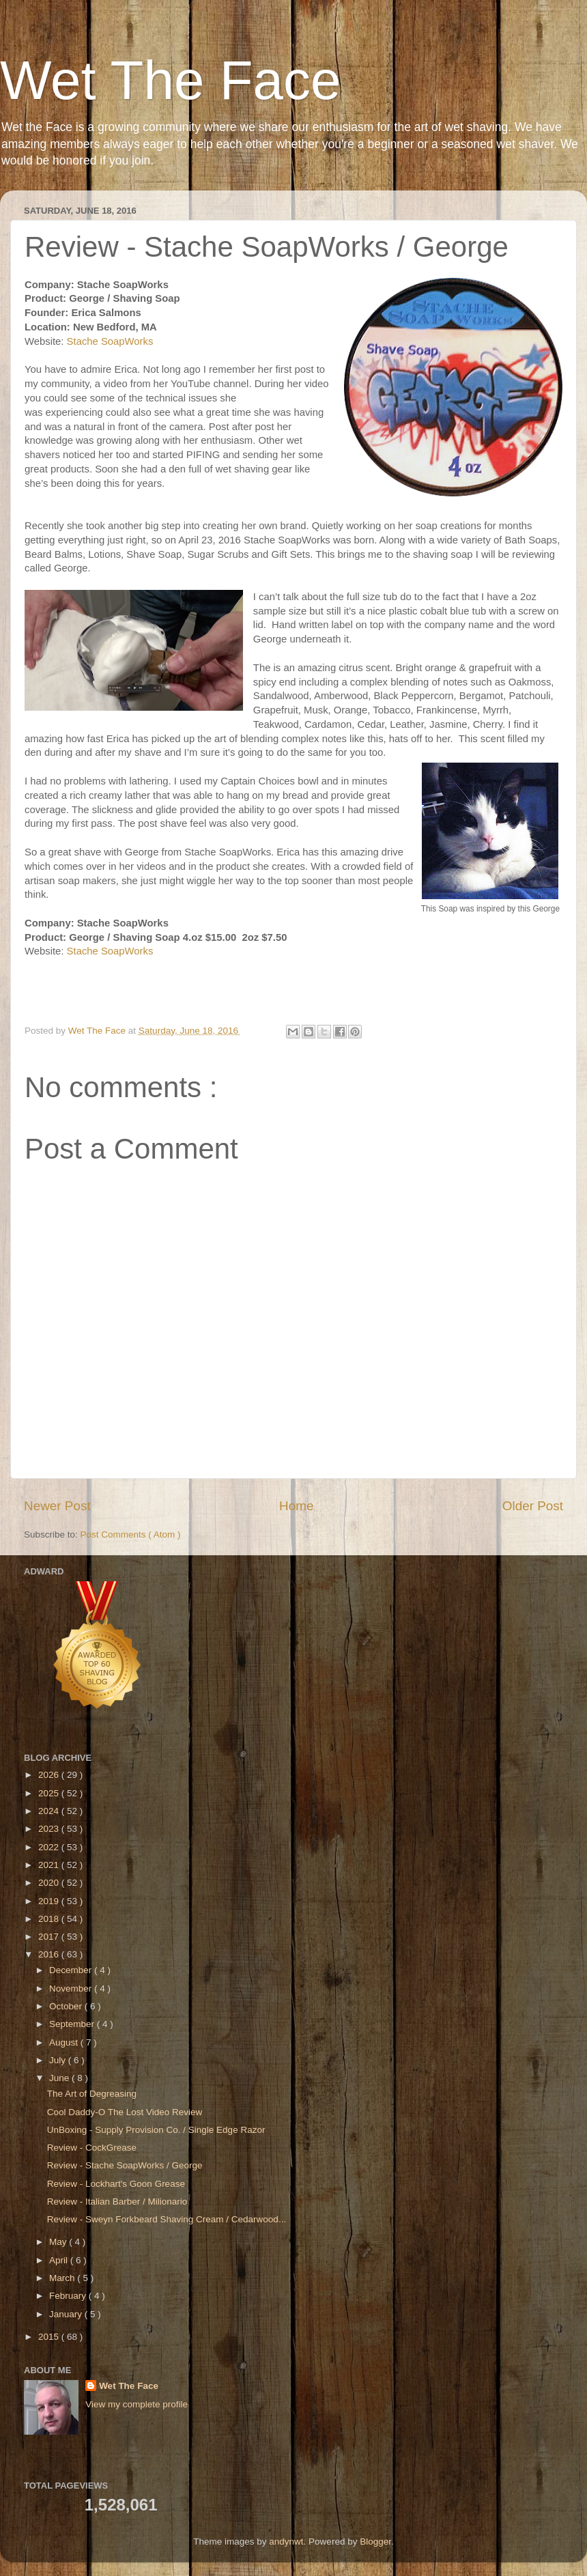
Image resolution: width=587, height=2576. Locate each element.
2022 (49, 1847)
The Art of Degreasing (92, 2094)
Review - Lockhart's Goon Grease (116, 2184)
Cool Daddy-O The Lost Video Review (125, 2112)
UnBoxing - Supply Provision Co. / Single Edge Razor (156, 2130)
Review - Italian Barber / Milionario (117, 2201)
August (65, 2042)
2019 (49, 1901)
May (59, 2242)
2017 (49, 1936)
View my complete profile (136, 2404)
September (73, 2024)
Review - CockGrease (92, 2147)
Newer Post (57, 1506)
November (71, 1988)
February (69, 2296)
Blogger (375, 2541)
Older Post (532, 1506)
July (58, 2060)
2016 (49, 1954)
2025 (49, 1793)
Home (296, 1506)
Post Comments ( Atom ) (131, 1534)
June (60, 2078)
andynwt (286, 2541)
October (67, 2006)
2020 (49, 1883)
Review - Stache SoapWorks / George (125, 2165)
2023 (49, 1829)
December (71, 1970)
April (59, 2260)
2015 (49, 2337)
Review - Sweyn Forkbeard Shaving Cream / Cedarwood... (166, 2219)
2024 (49, 1811)
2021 (49, 1865)
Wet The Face (170, 80)
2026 (49, 1775)
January (67, 2314)
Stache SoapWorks (111, 341)
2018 (49, 1919)
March (63, 2278)
